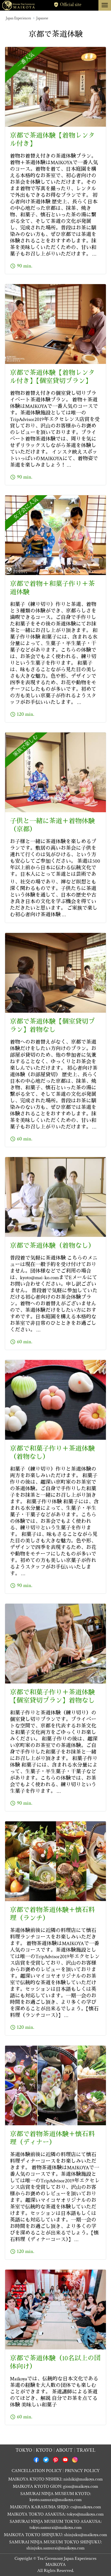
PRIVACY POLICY (82, 2471)
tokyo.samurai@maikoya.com (56, 2527)
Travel (86, 2450)
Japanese (42, 18)
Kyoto (44, 2450)
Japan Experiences (18, 18)
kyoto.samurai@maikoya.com (56, 2500)
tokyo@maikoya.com (85, 2514)
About (64, 2450)
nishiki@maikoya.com (83, 2479)
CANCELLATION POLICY (37, 2471)
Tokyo (23, 2450)
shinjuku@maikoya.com (85, 2535)
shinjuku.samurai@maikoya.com (55, 2548)
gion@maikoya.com (80, 2486)
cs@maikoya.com (85, 2507)
